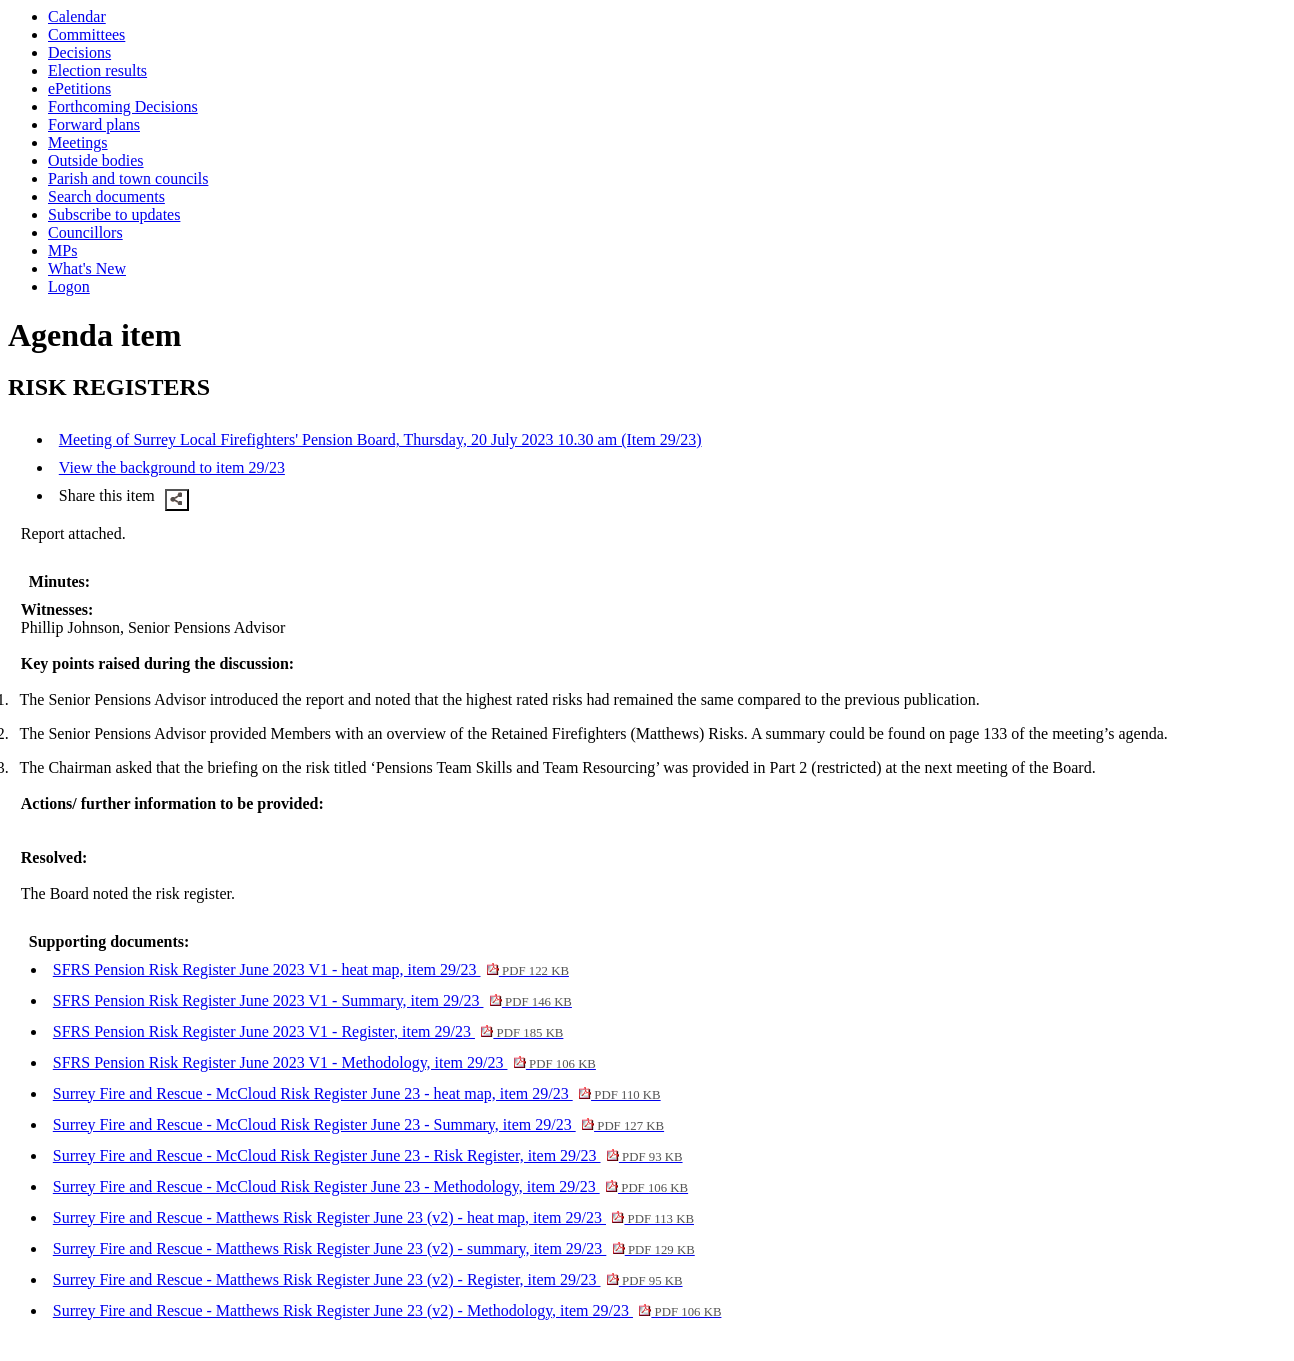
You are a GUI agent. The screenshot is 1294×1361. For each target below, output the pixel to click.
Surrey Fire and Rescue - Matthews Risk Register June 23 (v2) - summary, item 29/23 (374, 1248)
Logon (69, 286)
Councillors (85, 232)
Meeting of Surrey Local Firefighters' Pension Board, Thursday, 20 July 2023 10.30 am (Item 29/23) (380, 439)
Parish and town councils (128, 178)
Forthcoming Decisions (123, 106)
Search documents (106, 196)
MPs (62, 250)
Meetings (78, 142)
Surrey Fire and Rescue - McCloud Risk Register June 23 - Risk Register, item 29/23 (368, 1155)
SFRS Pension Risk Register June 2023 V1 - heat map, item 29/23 (311, 969)
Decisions (79, 52)
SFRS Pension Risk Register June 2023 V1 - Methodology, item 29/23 (324, 1062)
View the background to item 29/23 (172, 467)
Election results (97, 70)
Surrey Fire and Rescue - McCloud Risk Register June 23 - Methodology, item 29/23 (370, 1186)
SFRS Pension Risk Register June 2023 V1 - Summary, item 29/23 (312, 1000)
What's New (87, 268)
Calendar (77, 16)
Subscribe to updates (114, 214)
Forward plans (94, 124)
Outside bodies (96, 160)
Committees (86, 34)
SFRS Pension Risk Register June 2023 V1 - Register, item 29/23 (308, 1031)
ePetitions (79, 88)
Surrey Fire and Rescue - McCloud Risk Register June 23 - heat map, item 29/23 (357, 1093)
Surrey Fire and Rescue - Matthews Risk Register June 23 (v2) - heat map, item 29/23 (373, 1217)
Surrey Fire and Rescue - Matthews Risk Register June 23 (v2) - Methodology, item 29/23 (387, 1310)
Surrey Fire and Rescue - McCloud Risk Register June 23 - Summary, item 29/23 (358, 1124)
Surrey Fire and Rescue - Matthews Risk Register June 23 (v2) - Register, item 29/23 (368, 1279)
